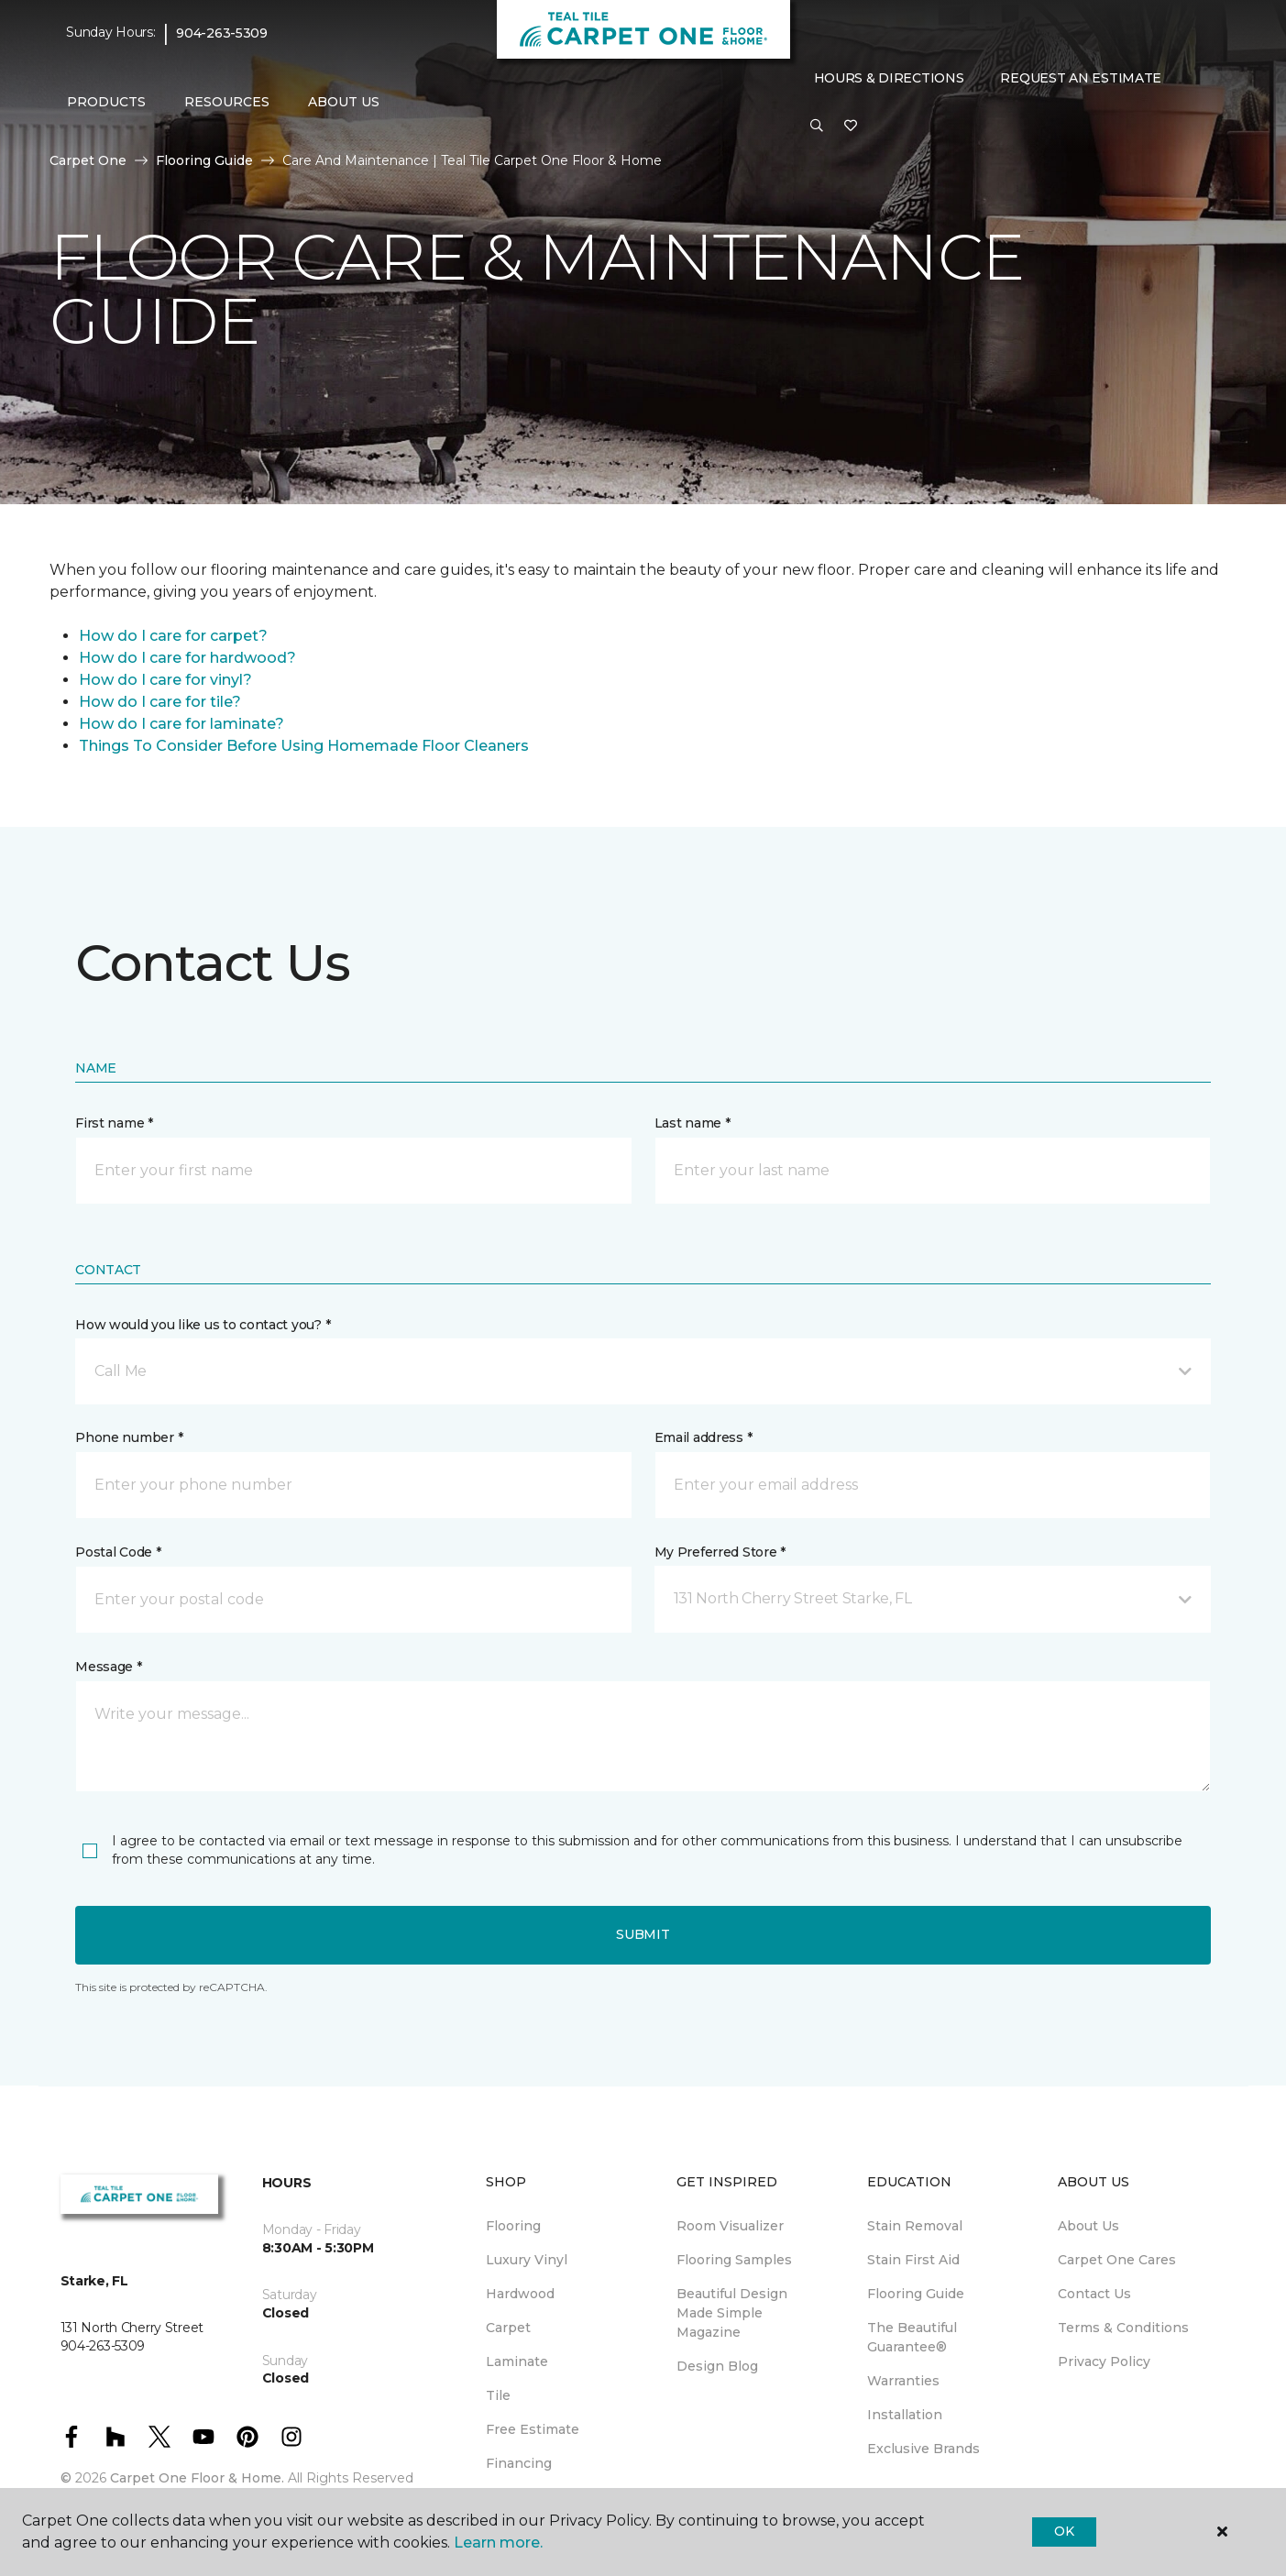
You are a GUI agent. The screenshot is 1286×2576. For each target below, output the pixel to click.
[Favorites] (850, 126)
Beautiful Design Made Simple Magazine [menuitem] (731, 2312)
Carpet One (87, 160)
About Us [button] (343, 102)
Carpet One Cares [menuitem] (1117, 2259)
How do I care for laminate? (181, 723)
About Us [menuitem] (1088, 2226)
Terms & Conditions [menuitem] (1123, 2327)
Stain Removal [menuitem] (914, 2226)
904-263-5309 (222, 33)
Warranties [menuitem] (903, 2380)
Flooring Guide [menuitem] (915, 2293)
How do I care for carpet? (173, 635)
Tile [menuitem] (498, 2395)
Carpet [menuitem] (508, 2327)
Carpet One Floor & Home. (197, 2478)
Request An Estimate (1080, 78)
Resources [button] (226, 102)
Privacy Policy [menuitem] (1104, 2361)
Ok (1063, 2531)
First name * (114, 1123)
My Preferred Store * (720, 1552)
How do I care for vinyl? (165, 679)
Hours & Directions (889, 78)
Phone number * (128, 1437)
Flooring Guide (204, 160)
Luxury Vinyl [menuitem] (526, 2259)
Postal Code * (117, 1552)
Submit (642, 1934)
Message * (108, 1666)
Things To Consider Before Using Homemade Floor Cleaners (304, 745)
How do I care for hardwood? (187, 657)
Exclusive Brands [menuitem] (923, 2448)
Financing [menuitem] (519, 2463)
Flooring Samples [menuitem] (734, 2259)
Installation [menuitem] (904, 2414)
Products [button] (106, 102)
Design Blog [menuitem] (717, 2366)
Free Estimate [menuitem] (532, 2429)
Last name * (692, 1123)
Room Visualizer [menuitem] (730, 2226)
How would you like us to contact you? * (202, 1324)
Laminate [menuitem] (517, 2361)
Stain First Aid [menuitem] (913, 2259)
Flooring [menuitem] (513, 2226)
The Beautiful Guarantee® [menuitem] (912, 2337)
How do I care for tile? (160, 701)
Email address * (703, 1437)
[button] (816, 126)
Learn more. (498, 2542)
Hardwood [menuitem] (520, 2293)
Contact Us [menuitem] (1094, 2293)
